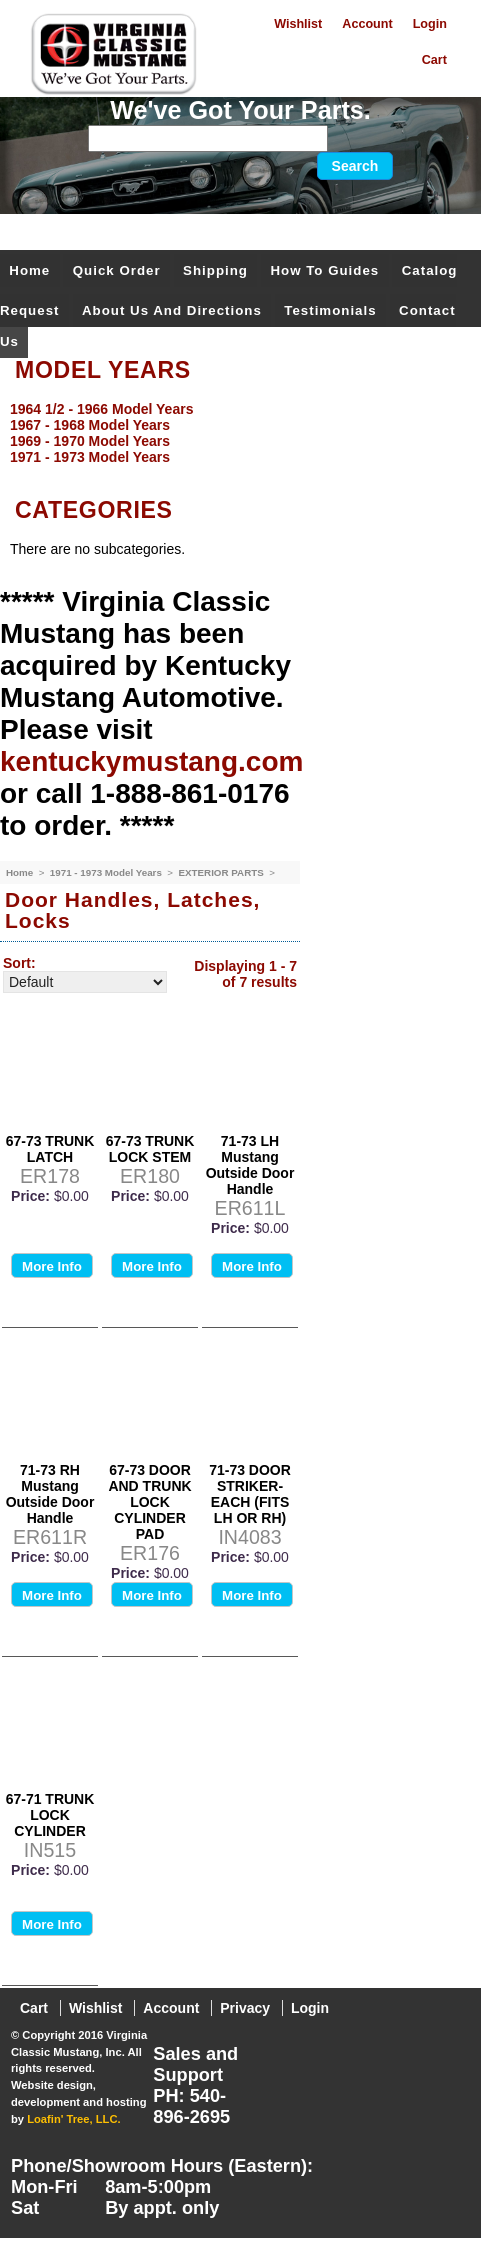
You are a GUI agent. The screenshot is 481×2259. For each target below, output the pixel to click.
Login (430, 24)
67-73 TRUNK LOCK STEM (150, 1149)
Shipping (215, 270)
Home (29, 270)
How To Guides (324, 270)
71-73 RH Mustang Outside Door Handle (50, 1494)
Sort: (19, 963)
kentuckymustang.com (151, 761)
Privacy (245, 2008)
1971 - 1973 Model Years (107, 872)
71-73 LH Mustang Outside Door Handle (250, 1165)
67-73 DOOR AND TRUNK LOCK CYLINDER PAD (149, 1502)
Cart (434, 60)
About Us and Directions (172, 310)
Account (367, 24)
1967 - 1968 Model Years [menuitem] (90, 425)
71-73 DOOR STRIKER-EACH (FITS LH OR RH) (250, 1494)
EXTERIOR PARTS (222, 872)
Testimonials (330, 310)
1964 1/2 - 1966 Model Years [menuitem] (101, 409)
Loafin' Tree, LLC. (73, 2119)
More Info (52, 1266)
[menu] (235, 433)
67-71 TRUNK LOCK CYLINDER (50, 1815)
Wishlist (298, 24)
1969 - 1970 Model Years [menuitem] (90, 441)
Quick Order (117, 270)
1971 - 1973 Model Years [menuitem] (90, 457)
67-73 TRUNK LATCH (50, 1149)
